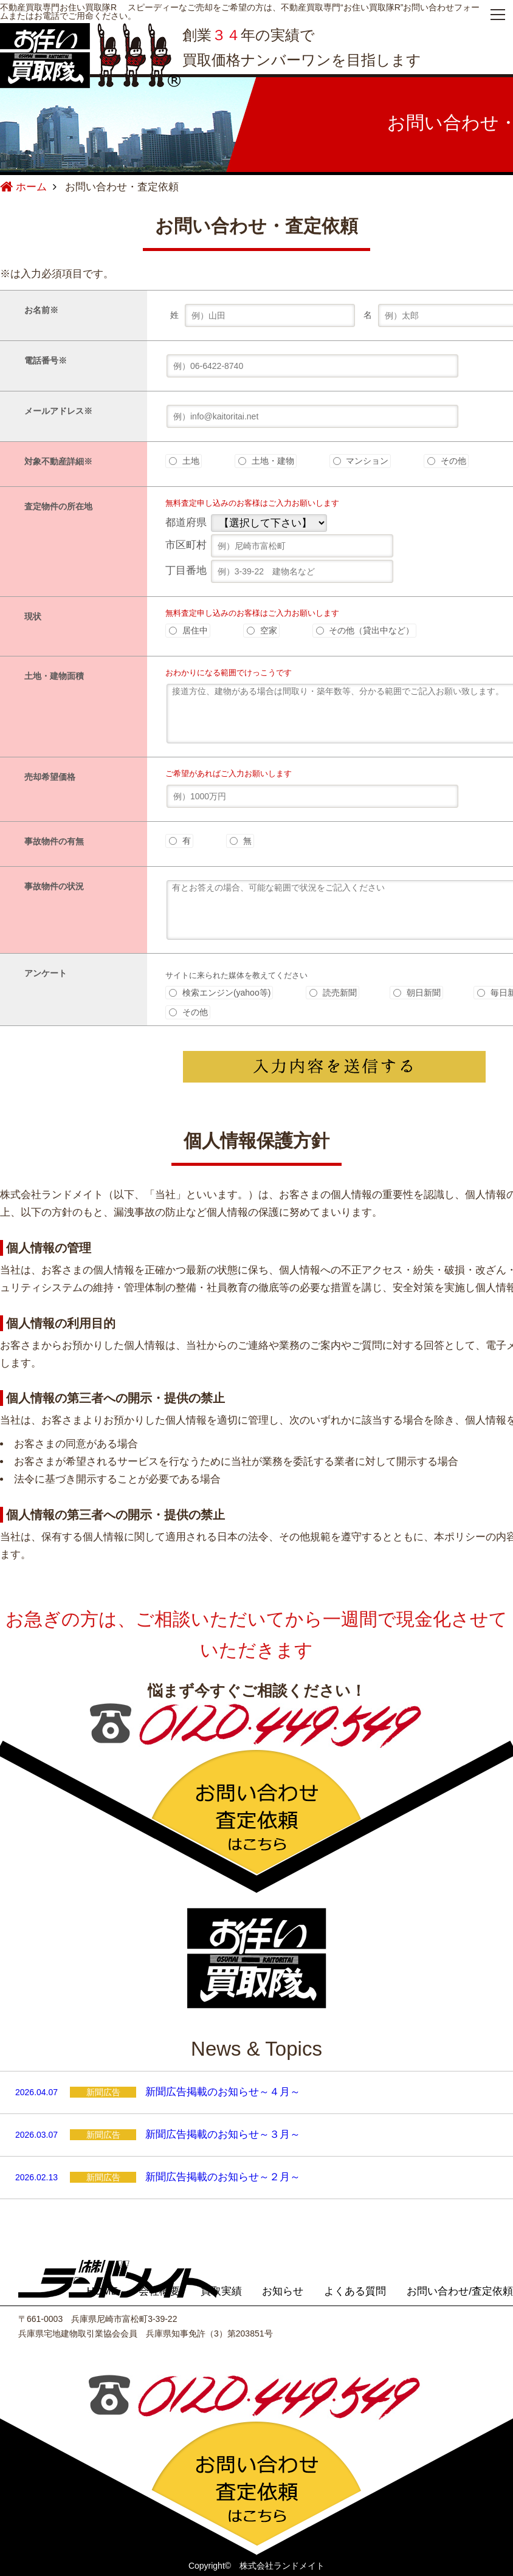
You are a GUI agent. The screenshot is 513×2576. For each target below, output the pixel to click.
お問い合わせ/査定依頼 (460, 2291)
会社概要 (159, 2291)
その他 (446, 461)
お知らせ (282, 2291)
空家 (262, 630)
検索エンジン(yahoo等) (219, 992)
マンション (361, 461)
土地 (184, 461)
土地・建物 (266, 461)
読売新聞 (333, 992)
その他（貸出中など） (365, 630)
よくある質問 (355, 2291)
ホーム (23, 187)
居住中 (188, 630)
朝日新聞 (417, 992)
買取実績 (221, 2291)
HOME (102, 2291)
